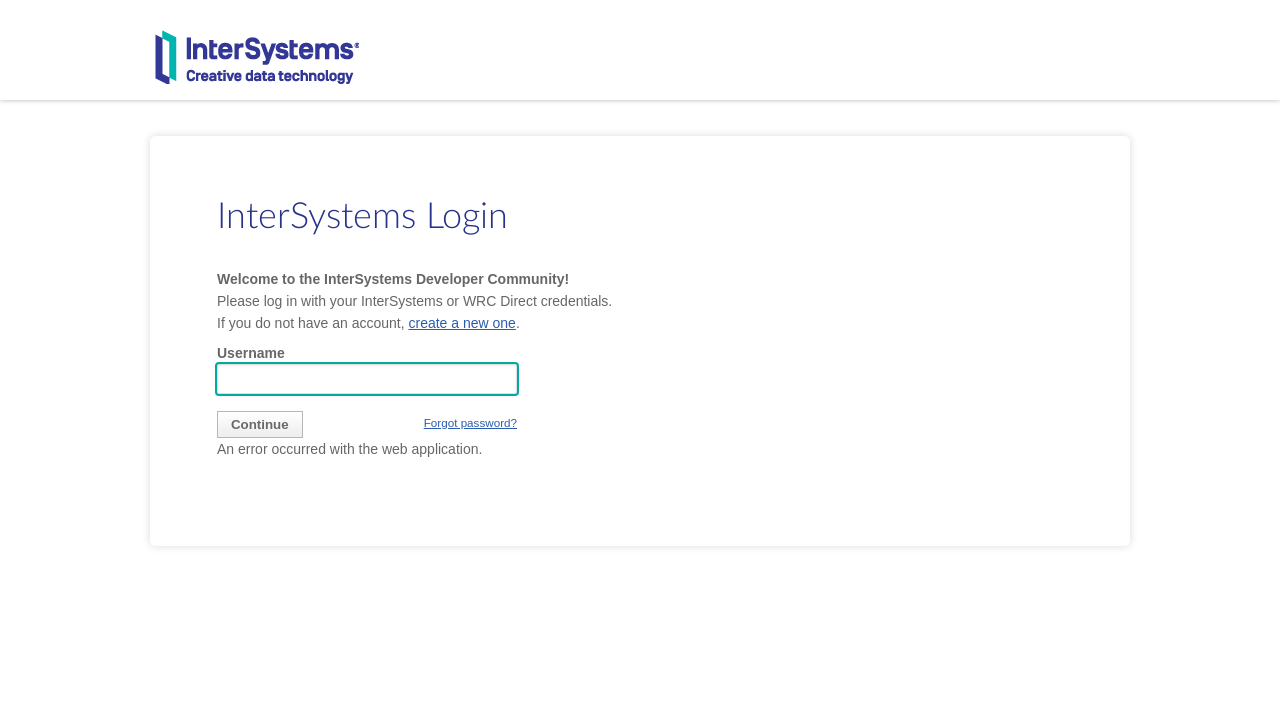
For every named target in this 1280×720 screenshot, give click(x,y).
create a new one (461, 323)
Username (251, 353)
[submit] (260, 424)
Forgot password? (470, 422)
